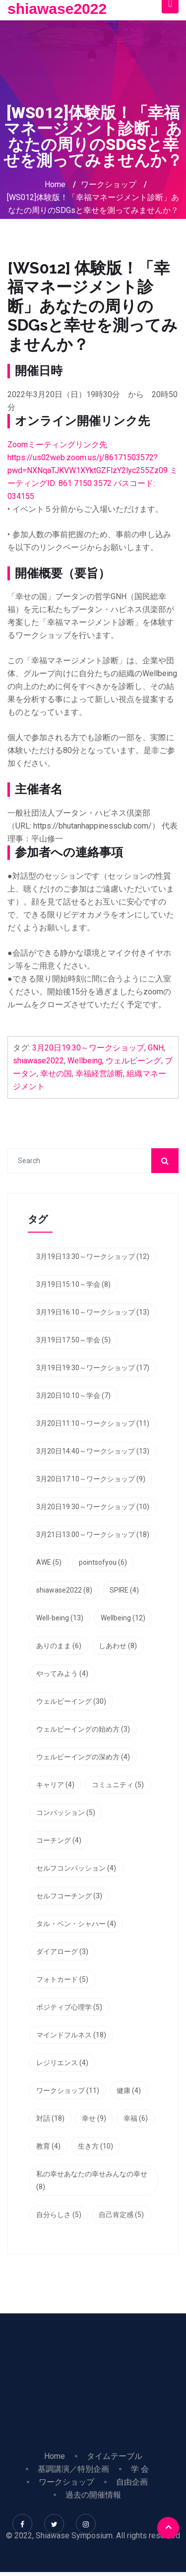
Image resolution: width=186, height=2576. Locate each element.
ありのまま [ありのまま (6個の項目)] (58, 1646)
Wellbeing (84, 1060)
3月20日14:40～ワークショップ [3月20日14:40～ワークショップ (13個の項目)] (92, 1451)
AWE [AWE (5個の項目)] (49, 1562)
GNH (156, 1047)
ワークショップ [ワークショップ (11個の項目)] (67, 2090)
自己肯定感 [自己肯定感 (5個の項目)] (121, 2215)
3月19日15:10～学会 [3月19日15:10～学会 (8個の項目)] (73, 1284)
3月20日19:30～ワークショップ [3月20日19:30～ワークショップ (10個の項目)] (92, 1507)
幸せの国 (56, 1073)
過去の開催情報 (93, 2495)
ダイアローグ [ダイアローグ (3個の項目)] (62, 1951)
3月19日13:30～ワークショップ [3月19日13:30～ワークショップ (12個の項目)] (92, 1256)
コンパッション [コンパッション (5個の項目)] (65, 1812)
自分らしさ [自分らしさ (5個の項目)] (58, 2215)
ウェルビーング (133, 1060)
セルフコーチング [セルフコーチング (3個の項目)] (69, 1896)
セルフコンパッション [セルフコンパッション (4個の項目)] (76, 1868)
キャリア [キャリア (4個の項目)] (55, 1785)
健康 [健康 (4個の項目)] (129, 2090)
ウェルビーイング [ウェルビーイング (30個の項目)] (71, 1701)
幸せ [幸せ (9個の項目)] (94, 2118)
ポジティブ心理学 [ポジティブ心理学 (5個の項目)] (69, 2007)
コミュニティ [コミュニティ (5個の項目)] (118, 1785)
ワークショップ (108, 184)
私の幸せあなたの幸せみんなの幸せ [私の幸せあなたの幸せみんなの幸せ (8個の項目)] (91, 2180)
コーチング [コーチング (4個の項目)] (58, 1840)
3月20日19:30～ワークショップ (88, 1047)
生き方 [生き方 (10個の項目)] (95, 2146)
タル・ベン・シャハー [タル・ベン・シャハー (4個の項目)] (76, 1924)
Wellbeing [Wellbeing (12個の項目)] (123, 1618)
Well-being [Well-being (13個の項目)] (59, 1618)
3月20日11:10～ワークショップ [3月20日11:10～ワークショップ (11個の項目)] (92, 1423)
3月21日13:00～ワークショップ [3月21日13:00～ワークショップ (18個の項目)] (92, 1534)
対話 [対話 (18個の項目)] (50, 2118)
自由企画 (132, 2482)
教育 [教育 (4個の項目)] (48, 2146)
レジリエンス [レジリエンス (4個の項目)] (62, 2063)
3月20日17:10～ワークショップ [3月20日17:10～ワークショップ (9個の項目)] (90, 1479)
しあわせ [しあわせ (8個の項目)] (118, 1646)
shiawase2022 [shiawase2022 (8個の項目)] (64, 1590)
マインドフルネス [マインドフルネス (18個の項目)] (71, 2035)
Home (55, 184)
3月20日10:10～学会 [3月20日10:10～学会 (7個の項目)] (73, 1395)
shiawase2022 (57, 8)
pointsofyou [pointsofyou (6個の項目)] (103, 1562)
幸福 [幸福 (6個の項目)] (136, 2118)
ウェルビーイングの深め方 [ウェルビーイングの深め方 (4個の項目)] (83, 1757)
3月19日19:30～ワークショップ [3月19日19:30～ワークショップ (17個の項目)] (92, 1368)
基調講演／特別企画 (73, 2469)
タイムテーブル (114, 2456)
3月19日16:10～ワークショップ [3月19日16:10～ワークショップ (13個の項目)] (92, 1312)
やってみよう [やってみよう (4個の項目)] (62, 1673)
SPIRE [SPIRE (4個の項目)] (124, 1590)
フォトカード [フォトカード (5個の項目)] (62, 1979)
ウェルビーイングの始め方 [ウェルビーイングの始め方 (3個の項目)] (83, 1729)
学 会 (140, 2469)
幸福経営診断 (99, 1073)
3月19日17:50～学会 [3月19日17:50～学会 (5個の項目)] (73, 1340)
